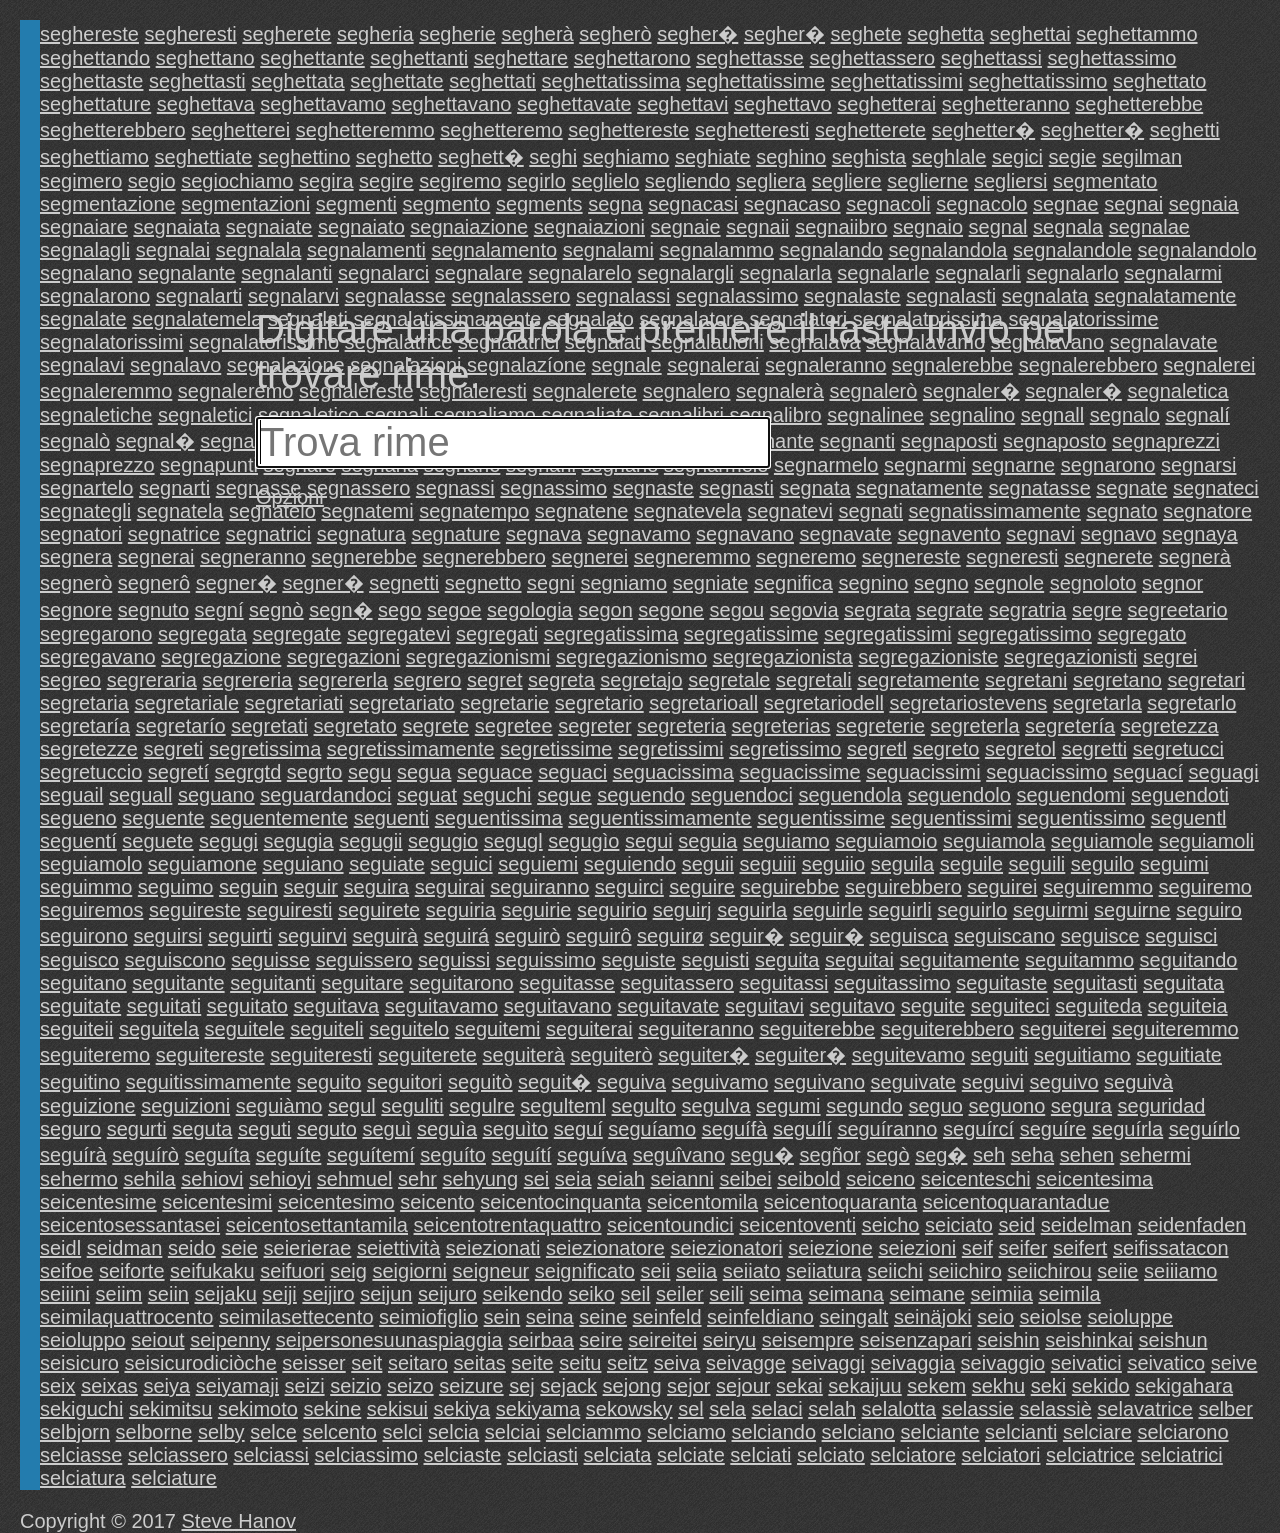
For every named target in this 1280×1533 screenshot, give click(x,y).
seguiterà (524, 1055)
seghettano (205, 58)
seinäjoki (933, 1317)
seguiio (833, 864)
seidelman (1086, 1225)
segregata (202, 634)
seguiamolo (91, 864)
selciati (760, 1455)
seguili (1037, 864)
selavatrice (1145, 1409)
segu (369, 772)
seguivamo (720, 1082)
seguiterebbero (947, 1029)
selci (402, 1432)
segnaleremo (236, 391)
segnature (455, 534)
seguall (140, 795)
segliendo (688, 181)
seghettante (312, 58)
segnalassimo (737, 296)
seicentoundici (670, 1225)
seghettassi (991, 58)
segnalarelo (579, 273)
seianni (681, 1179)
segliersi (1010, 181)
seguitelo (409, 1029)
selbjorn (75, 1432)
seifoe (66, 1271)
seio (995, 1317)
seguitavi (764, 1006)
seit (366, 1363)
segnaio (928, 227)
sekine (332, 1409)
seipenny (230, 1340)
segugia (299, 841)
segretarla (1097, 703)
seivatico (1166, 1363)
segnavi (1040, 534)
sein (502, 1317)
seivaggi (828, 1363)
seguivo (1064, 1082)
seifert (1080, 1248)
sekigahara (1184, 1386)
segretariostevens (968, 703)
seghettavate (574, 104)
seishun (1173, 1340)
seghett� (481, 157)
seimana (846, 1294)
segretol (1020, 749)
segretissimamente (411, 749)
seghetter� (983, 130)
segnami (238, 441)
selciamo (686, 1432)
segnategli (85, 511)
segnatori (81, 534)
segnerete (1108, 557)
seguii (708, 864)
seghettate (396, 81)
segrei (1170, 657)
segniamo (623, 583)
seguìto (516, 1129)
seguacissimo (1046, 772)
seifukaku (212, 1271)
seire (600, 1340)
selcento (339, 1432)
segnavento (948, 534)
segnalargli (685, 273)
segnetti (404, 583)
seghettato (1159, 81)
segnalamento (494, 250)
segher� (697, 34)
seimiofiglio (428, 1317)
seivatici (1086, 1363)
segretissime (556, 749)
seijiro (328, 1294)
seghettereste (628, 130)
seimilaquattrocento (126, 1317)
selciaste (463, 1455)
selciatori (1001, 1455)
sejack (568, 1386)
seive (1234, 1363)
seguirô (599, 936)
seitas (480, 1363)
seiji (279, 1294)
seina (550, 1317)
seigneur (491, 1271)
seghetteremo (501, 130)
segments (539, 204)
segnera (76, 557)
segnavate (846, 534)
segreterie (880, 726)
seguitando (1189, 960)
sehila (149, 1179)
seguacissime (799, 772)
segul (352, 1106)
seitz (627, 1363)
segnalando (830, 250)
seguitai (859, 960)
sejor (688, 1386)
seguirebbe (790, 887)
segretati (269, 726)
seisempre (808, 1340)
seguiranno (539, 887)
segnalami (608, 250)
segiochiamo (237, 181)
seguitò (480, 1082)
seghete (866, 34)
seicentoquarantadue (1016, 1202)
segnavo (1119, 534)
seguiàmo (279, 1106)
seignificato (585, 1271)
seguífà (735, 1129)
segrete (435, 726)
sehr (417, 1179)
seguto (327, 1129)
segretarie (504, 703)
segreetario (1178, 610)
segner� (236, 583)
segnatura (361, 534)
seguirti (240, 936)
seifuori (292, 1271)
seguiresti (290, 910)
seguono (1007, 1106)
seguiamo (786, 841)
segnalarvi (293, 296)
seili (726, 1294)
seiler (680, 1294)
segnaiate (269, 227)
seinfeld (667, 1317)
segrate (949, 610)
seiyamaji (237, 1386)
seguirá (457, 936)
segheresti (191, 34)
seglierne (927, 181)
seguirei (1002, 887)
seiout (157, 1340)
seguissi (454, 960)
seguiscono (175, 960)
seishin (1008, 1340)
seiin (168, 1294)
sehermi (1155, 1155)
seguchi (497, 795)
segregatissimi (888, 634)
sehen (1087, 1155)
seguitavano (558, 1006)
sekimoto (258, 1409)
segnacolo (981, 204)
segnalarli (978, 273)
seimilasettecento (296, 1317)
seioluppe (1130, 1317)
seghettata (297, 81)
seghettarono (632, 58)
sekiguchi (81, 1409)
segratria (1028, 610)
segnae (1066, 204)
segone (671, 610)
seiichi (895, 1271)
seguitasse (567, 983)
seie (239, 1248)
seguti (264, 1129)
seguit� (554, 1082)
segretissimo (785, 749)
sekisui (397, 1409)
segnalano (86, 273)
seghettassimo (1112, 58)
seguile (971, 864)
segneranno (253, 557)
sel (691, 1409)
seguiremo (1205, 887)
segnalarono (95, 296)
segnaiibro (841, 227)
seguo (935, 1106)
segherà (537, 34)
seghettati (492, 81)
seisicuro (79, 1363)
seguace (495, 772)
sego (399, 610)
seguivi (993, 1082)
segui (649, 841)
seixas (109, 1386)
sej (522, 1386)
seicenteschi (976, 1179)
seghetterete (870, 130)
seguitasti (1095, 983)
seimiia (1002, 1294)
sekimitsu (170, 1409)
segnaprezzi (1166, 441)
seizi (305, 1386)
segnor (1172, 583)
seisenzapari (915, 1340)
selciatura (83, 1478)
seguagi (1224, 772)
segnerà (1195, 557)
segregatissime (751, 634)
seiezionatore (605, 1248)
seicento (437, 1202)
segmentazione (108, 204)
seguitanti (273, 983)
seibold (808, 1179)
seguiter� (703, 1055)
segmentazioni (245, 204)
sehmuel (355, 1179)
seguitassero (676, 983)
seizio (355, 1386)
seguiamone (202, 864)
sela (727, 1409)
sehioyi (280, 1179)
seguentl (1189, 818)
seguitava (337, 1006)
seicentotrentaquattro (508, 1225)
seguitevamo (908, 1055)
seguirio (612, 910)
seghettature (95, 104)
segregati (497, 634)
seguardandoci (325, 795)
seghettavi (682, 104)
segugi (228, 841)
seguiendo (630, 864)
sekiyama (538, 1409)
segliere (847, 181)
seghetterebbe (1139, 104)
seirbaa (541, 1340)
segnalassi (623, 296)
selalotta (899, 1409)
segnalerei (1209, 365)
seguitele (245, 1029)
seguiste (638, 960)
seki (1049, 1386)
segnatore (1207, 511)
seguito (329, 1082)
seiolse (1051, 1317)
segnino (873, 583)
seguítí (521, 1155)
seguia (707, 841)
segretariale (187, 703)
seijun (386, 1294)
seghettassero (873, 58)
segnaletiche (96, 415)
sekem (936, 1386)
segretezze (89, 749)
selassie (978, 1409)
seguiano (302, 864)
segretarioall (703, 703)
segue (564, 795)
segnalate (83, 319)
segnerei (590, 557)
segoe (454, 610)
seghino (791, 157)
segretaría (85, 726)
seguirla (752, 910)
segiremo (460, 181)
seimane (927, 1294)
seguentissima (499, 818)
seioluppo (83, 1340)
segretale (729, 680)
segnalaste (852, 296)
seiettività (398, 1248)
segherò (615, 34)
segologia (530, 610)
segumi (788, 1106)
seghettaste (91, 81)
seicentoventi (797, 1225)
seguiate (387, 864)
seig (348, 1271)
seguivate (914, 1082)
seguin (248, 887)
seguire (702, 887)
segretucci (1178, 749)
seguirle (828, 910)
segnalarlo (1072, 273)
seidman (125, 1248)
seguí (578, 1129)
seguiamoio (886, 841)
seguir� (746, 936)
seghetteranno (1006, 104)
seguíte (289, 1155)
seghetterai (886, 104)
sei (537, 1179)
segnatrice (174, 534)
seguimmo (86, 887)
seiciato (959, 1225)
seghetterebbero (113, 130)
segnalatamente (1165, 296)
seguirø (670, 936)
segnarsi (1199, 465)
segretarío (181, 726)
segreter (594, 726)
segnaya (1200, 534)
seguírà (73, 1155)
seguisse (270, 960)
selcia (453, 1432)
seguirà (385, 936)
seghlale (949, 157)
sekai (799, 1386)
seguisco (79, 960)
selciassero (178, 1455)
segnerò (76, 583)
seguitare (362, 983)
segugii (370, 841)
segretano (1117, 680)
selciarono (1182, 1432)
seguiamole (1102, 841)
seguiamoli (1207, 841)
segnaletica (1177, 391)
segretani (1026, 680)
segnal (998, 227)
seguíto (453, 1155)
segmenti (356, 204)
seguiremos (91, 910)
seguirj (682, 910)
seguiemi (538, 864)
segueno (78, 818)
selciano (858, 1432)
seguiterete (427, 1055)
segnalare (479, 273)
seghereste (89, 34)
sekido (1101, 1386)
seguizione (88, 1106)
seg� (941, 1155)
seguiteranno (696, 1029)
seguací (1148, 772)
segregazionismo (631, 657)
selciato (831, 1455)
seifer (1022, 1248)
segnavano (745, 534)
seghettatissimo (1037, 81)
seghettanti (419, 58)
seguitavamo (441, 1006)
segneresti (1012, 557)
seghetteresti (752, 130)
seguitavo (852, 1006)
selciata (618, 1455)
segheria (375, 34)
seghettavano (451, 104)
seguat (427, 795)
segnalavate (1164, 342)
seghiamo (626, 157)
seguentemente (279, 818)
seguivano (819, 1082)
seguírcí (978, 1129)
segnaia (1204, 204)
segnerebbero (484, 557)
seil (635, 1294)
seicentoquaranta (840, 1202)
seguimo (176, 887)
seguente (163, 818)
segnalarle (883, 273)
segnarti (174, 488)
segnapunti (209, 465)
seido (192, 1248)
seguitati (164, 1006)
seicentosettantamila (317, 1225)
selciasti (542, 1455)
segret (495, 680)
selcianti (1021, 1432)
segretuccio (91, 772)
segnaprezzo (97, 465)
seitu (580, 1363)
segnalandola (947, 250)
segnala (1068, 227)
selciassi (271, 1455)
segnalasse (395, 296)
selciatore (913, 1455)
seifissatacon (1171, 1248)
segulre (482, 1106)
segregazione (221, 657)
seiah (621, 1179)
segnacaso (792, 204)
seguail (71, 795)
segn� (340, 610)
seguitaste (1001, 983)
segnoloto (1093, 583)
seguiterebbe (817, 1029)
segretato (355, 726)
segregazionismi (478, 657)
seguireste (195, 910)
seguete (157, 841)
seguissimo (546, 960)
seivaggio (1003, 1363)
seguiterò (611, 1055)
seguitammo (1079, 960)
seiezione (830, 1248)
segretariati (294, 703)
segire (386, 181)
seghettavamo (323, 104)
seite (532, 1363)
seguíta (218, 1155)
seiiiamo (1180, 1271)
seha (1032, 1155)
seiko (591, 1294)
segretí (178, 772)
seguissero (364, 960)
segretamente (918, 680)
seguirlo (972, 910)
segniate (711, 583)
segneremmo (692, 557)
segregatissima (611, 634)
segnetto (483, 583)
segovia (804, 610)
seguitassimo (892, 983)
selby (221, 1432)
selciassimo (366, 1455)
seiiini (65, 1294)
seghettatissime (755, 81)
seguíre (1053, 1129)
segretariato (402, 703)
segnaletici (205, 415)
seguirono (84, 936)
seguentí (78, 841)
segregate (296, 634)
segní (219, 610)
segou (737, 610)
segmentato (1105, 181)
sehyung (481, 1179)
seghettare (521, 58)
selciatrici (1182, 1455)
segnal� (155, 441)
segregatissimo (1024, 634)
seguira (377, 887)
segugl (513, 841)
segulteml (563, 1106)
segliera (771, 181)
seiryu (729, 1340)
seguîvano (679, 1155)
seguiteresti (321, 1055)
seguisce (1100, 936)
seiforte (132, 1271)
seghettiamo (94, 157)
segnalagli (85, 250)
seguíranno (887, 1129)
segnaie (686, 227)
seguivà (1138, 1082)
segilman (1142, 157)
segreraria (152, 680)
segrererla (343, 680)
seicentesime (98, 1202)
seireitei (662, 1340)
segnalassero (510, 296)
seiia (696, 1271)
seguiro (1209, 910)
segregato (1141, 634)
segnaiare (84, 227)
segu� (762, 1155)
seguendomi (1071, 795)
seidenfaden (1191, 1225)
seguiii (767, 864)
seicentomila (702, 1202)
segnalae (1149, 227)
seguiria (461, 910)
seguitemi (498, 1029)
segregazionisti (1070, 657)
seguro (70, 1129)
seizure (471, 1386)
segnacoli (888, 204)
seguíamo (652, 1129)
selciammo (594, 1432)
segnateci (1216, 488)
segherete (286, 34)
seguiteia (1188, 1006)
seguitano (83, 983)
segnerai (156, 557)
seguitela (159, 1029)
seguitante (178, 983)
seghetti (1185, 130)
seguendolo (959, 795)
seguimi (1174, 864)
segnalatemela (197, 319)
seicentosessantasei (130, 1225)
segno (941, 583)
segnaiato (361, 227)
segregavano (98, 657)
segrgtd (248, 772)
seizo (410, 1386)
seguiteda (1098, 1006)
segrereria (247, 680)
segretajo (641, 680)
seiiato (752, 1271)
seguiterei (1063, 1029)
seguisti (716, 960)
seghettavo (783, 104)
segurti (137, 1129)
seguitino (80, 1082)
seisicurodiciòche (200, 1363)
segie (1073, 157)
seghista (869, 157)
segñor (830, 1155)
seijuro (447, 1294)
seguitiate (1179, 1055)
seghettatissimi (897, 81)
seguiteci (1010, 1006)
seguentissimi (951, 818)
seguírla (1127, 1129)
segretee (514, 726)
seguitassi (783, 983)
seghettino (304, 157)
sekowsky (629, 1409)
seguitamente (959, 960)
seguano (216, 795)
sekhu (998, 1386)
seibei (745, 1179)
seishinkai (1089, 1340)
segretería (1070, 726)
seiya (166, 1386)
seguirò (528, 936)
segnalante (187, 273)
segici (1017, 157)
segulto (644, 1106)
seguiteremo (95, 1055)
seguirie (536, 910)
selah (832, 1409)
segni (551, 583)
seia (573, 1179)
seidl (60, 1248)
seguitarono (461, 983)
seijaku (226, 1294)
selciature (174, 1478)
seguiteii (76, 1029)
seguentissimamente (659, 818)
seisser (313, 1363)
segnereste (911, 557)
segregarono (96, 634)
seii (655, 1271)
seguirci (629, 887)
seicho (891, 1225)
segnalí (1197, 415)
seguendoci (742, 795)
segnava (544, 534)
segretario (599, 703)
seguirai (450, 887)
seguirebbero (903, 887)
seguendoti (1180, 795)
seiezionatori (726, 1248)
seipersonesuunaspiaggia (389, 1340)
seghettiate (204, 157)
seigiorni (409, 1271)
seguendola (850, 795)
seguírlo (1204, 1129)
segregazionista (783, 657)
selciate (691, 1455)
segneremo (806, 557)
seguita (787, 960)
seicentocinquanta (560, 1202)
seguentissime (821, 818)
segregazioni (343, 657)
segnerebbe (364, 557)
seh (989, 1155)
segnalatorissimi (111, 342)
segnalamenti (366, 250)
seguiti (1000, 1055)
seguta (202, 1129)
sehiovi (212, 1179)
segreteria (681, 726)
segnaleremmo (106, 391)
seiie (1117, 1271)
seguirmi (1051, 910)
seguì (387, 1129)
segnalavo (175, 365)
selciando (774, 1432)
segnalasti (951, 296)
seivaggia (913, 1363)
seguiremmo (1098, 887)
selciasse (81, 1455)
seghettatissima (611, 81)
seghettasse (750, 58)
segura (1081, 1106)
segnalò (75, 441)
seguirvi (312, 936)
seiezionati (493, 1248)
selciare (1097, 1432)
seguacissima (673, 772)
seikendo (523, 1294)
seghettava (206, 104)
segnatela (180, 511)
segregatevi (398, 634)
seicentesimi (217, 1202)
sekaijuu (864, 1386)
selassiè (1056, 1409)
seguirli (899, 910)
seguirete (379, 910)
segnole (1009, 583)
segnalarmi (1173, 273)
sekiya (462, 1409)
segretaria (84, 703)
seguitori (405, 1082)
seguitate (80, 1006)
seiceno (880, 1179)
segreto (946, 749)
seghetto (394, 157)
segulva (716, 1106)
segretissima (265, 749)
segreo (70, 680)
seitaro (418, 1363)
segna (615, 204)
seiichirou (1049, 1271)
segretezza (1170, 726)
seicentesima (1094, 1179)
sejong (632, 1386)
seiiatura (824, 1271)
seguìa (447, 1129)
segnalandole (1072, 250)
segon (605, 610)
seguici (461, 864)
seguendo (641, 795)
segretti (1095, 749)
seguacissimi (923, 772)
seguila (902, 864)
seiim (119, 1294)
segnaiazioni (589, 227)
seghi (553, 157)
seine (603, 1317)
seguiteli (326, 1029)
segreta (561, 680)
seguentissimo (1081, 818)
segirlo (536, 181)
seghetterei (240, 130)
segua (424, 772)
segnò (276, 610)
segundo (864, 1106)
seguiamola (994, 841)
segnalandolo (1197, 250)
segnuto (153, 610)
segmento (446, 204)
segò (887, 1155)
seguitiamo (1082, 1055)
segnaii (757, 227)
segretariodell (824, 703)
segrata (877, 610)
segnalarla (785, 273)
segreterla (975, 726)
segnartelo (86, 488)
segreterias (781, 726)
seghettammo (1136, 34)
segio (152, 181)
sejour (743, 1386)
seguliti (412, 1106)
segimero (81, 181)
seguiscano (1004, 936)
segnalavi (82, 365)
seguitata (1183, 983)
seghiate (713, 157)
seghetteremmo (365, 130)
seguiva (631, 1082)
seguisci (1181, 936)
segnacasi (693, 204)
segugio (443, 841)
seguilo (1102, 864)
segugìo (583, 841)
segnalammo (716, 250)
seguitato (247, 1006)
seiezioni (917, 1248)
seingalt (853, 1317)
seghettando (95, 58)
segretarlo (1191, 703)
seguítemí (371, 1155)
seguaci (572, 772)
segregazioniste (928, 657)
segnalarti (199, 296)
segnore (76, 610)
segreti (173, 749)
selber (1226, 1409)
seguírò (145, 1155)
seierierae (308, 1248)
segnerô (154, 583)
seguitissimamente (209, 1082)
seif (977, 1248)
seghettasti (197, 81)
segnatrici (269, 534)
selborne (154, 1432)
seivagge (746, 1363)
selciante (940, 1432)
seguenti (392, 818)
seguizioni (185, 1106)
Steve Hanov (239, 1521)
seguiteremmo (1175, 1029)
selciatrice (1090, 1455)
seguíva (592, 1155)
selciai (513, 1432)
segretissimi (671, 749)
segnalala (259, 250)
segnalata (1045, 296)
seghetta (945, 34)
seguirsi (167, 936)
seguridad (1162, 1106)
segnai (1133, 204)
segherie (457, 34)
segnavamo (638, 534)
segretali (814, 680)
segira (326, 181)
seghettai (1030, 34)
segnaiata (176, 227)
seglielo (605, 181)
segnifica (793, 583)
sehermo (79, 1179)
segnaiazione (469, 227)
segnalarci (383, 273)
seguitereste (210, 1055)
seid (1016, 1225)
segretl (877, 749)
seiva (677, 1363)
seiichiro (964, 1271)
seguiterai (589, 1029)
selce (273, 1432)
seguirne (1132, 910)
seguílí (802, 1129)
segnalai (173, 250)
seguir (311, 887)
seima (775, 1294)
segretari (1206, 680)
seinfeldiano (760, 1317)
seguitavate (668, 1006)
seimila (1069, 1294)
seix (58, 1386)
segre (1097, 610)
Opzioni (290, 497)
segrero (428, 680)
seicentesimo (336, 1202)
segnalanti (286, 273)
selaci (777, 1409)
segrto (315, 772)
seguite (933, 1006)
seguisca (908, 936)
